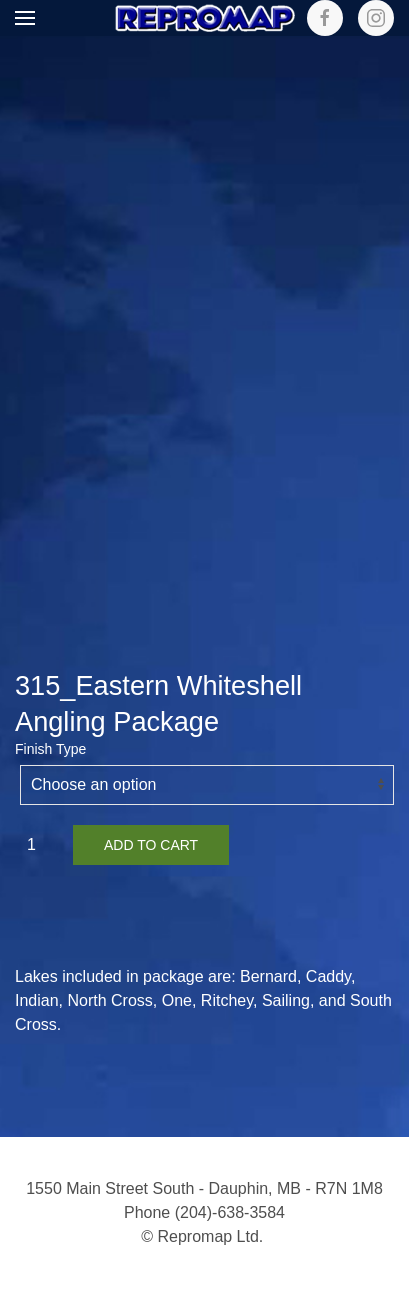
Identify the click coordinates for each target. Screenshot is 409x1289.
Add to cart (151, 845)
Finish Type (50, 749)
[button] (25, 18)
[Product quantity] (39, 845)
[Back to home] (205, 18)
